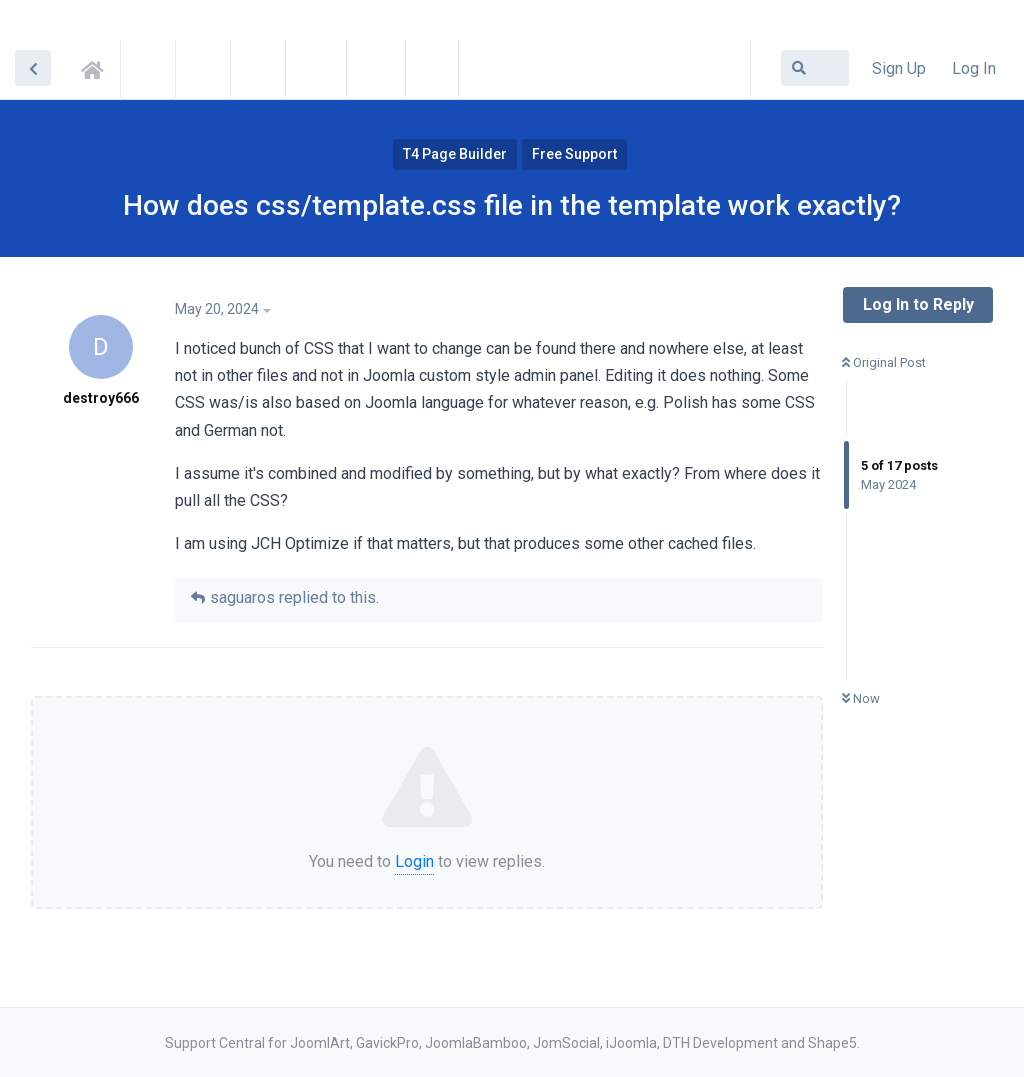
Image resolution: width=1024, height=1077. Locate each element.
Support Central (98, 67)
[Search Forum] (815, 68)
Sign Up (899, 68)
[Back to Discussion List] (33, 68)
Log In (974, 68)
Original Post (884, 362)
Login (414, 861)
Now (861, 698)
